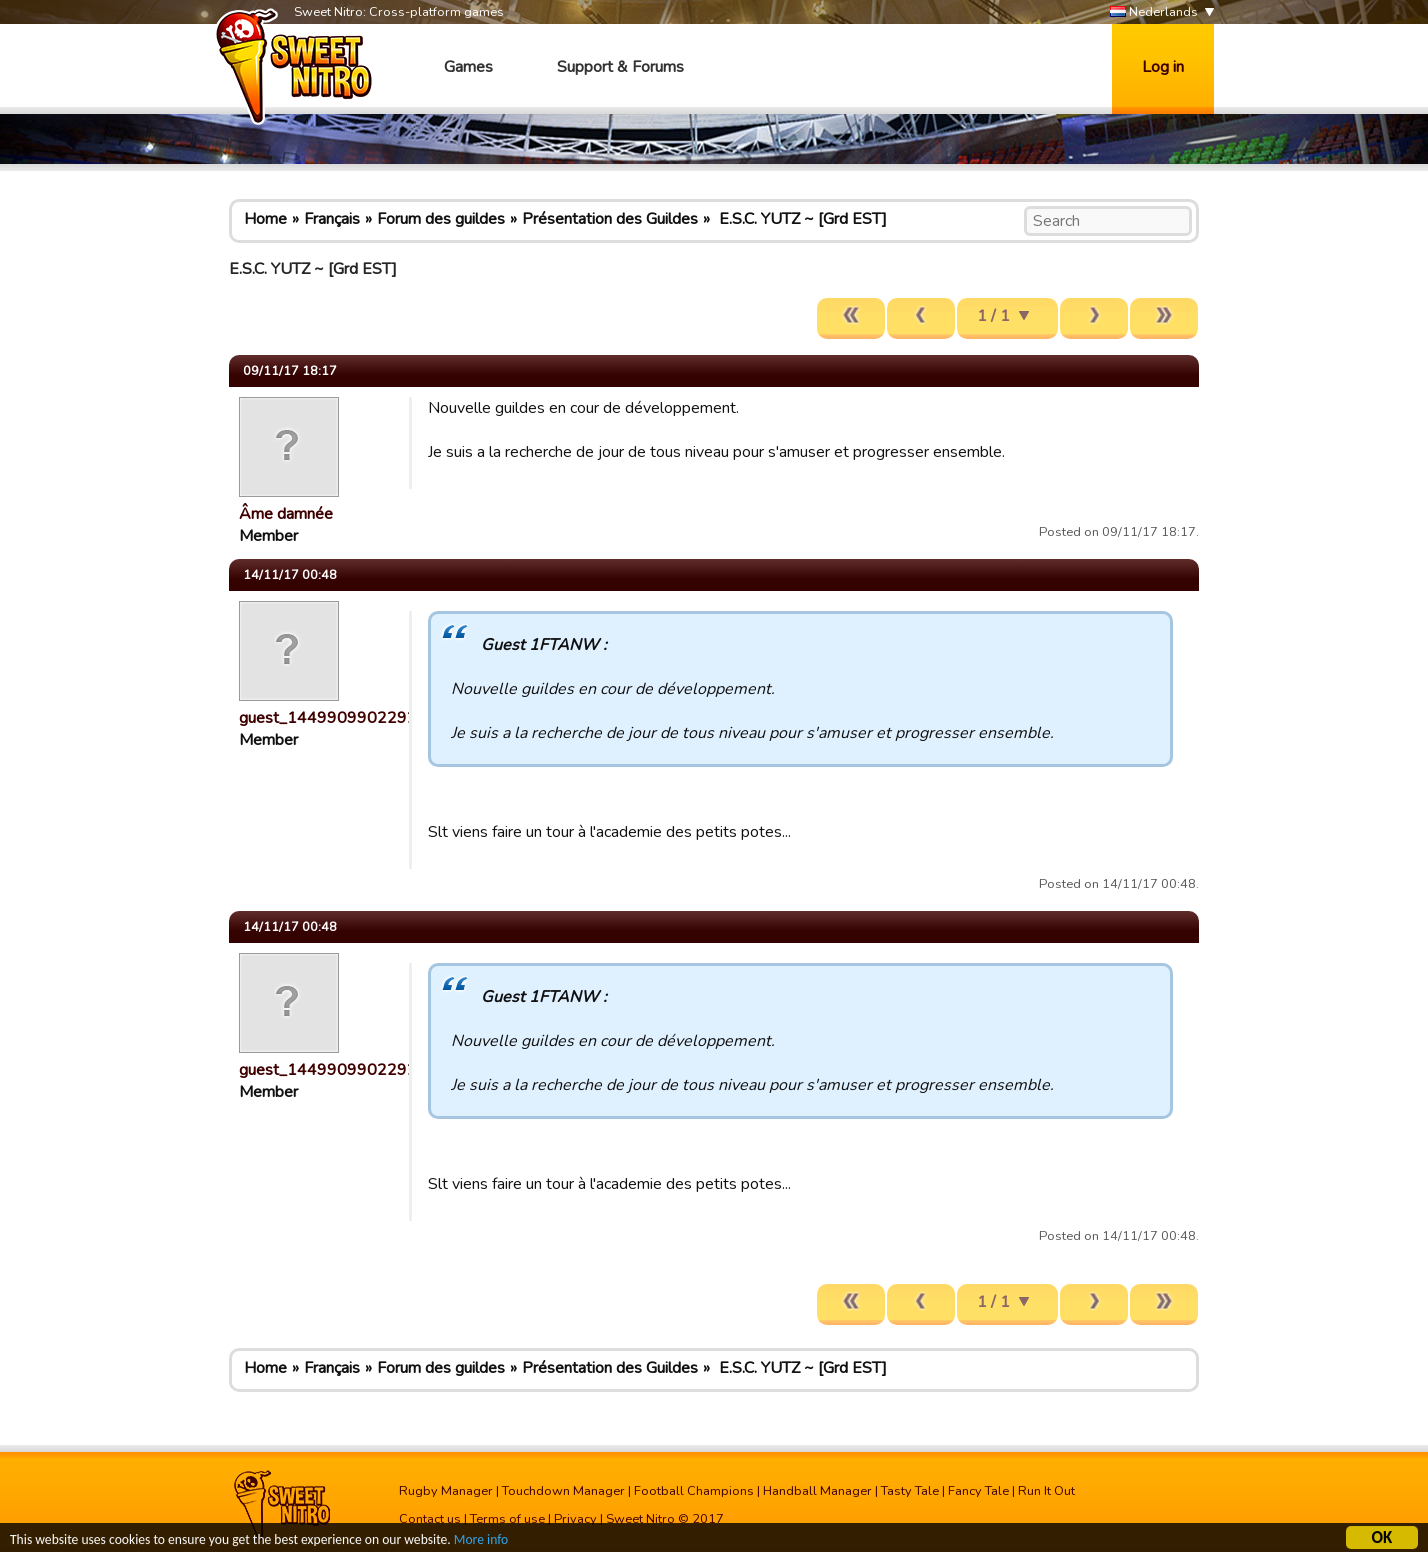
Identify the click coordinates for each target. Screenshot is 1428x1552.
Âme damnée (286, 514)
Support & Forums (620, 67)
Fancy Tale (978, 1491)
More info (481, 1542)
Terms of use (507, 1519)
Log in (1163, 67)
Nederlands (1154, 12)
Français (332, 219)
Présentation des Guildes (610, 219)
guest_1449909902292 (328, 718)
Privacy (575, 1519)
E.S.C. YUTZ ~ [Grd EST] (801, 219)
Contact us (430, 1519)
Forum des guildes (441, 219)
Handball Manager (817, 1491)
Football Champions (694, 1491)
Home (265, 219)
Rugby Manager (446, 1491)
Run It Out (1046, 1491)
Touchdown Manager (563, 1491)
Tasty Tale (910, 1491)
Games (468, 67)
